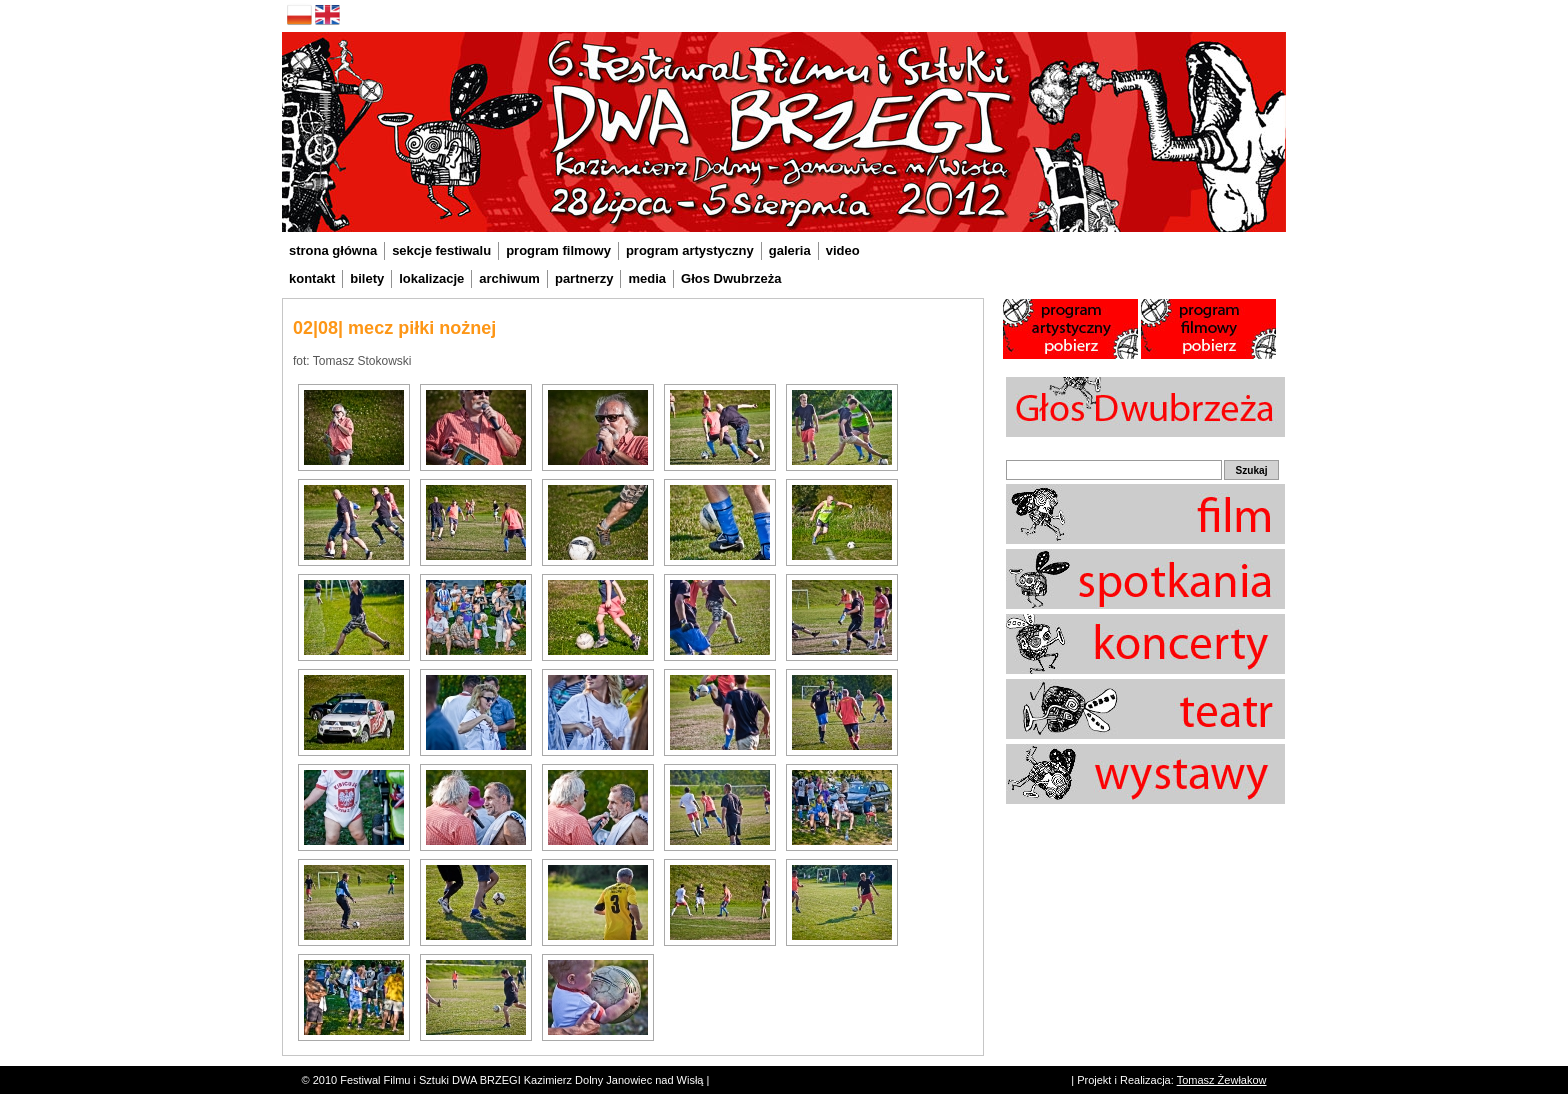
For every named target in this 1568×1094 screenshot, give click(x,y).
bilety (367, 278)
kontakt (312, 278)
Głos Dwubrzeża (731, 278)
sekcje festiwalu (441, 250)
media (647, 278)
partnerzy (584, 278)
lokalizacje (431, 278)
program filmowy (558, 250)
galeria (790, 250)
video (843, 250)
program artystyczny (690, 250)
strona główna (333, 250)
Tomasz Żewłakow (1222, 1080)
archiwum (509, 278)
